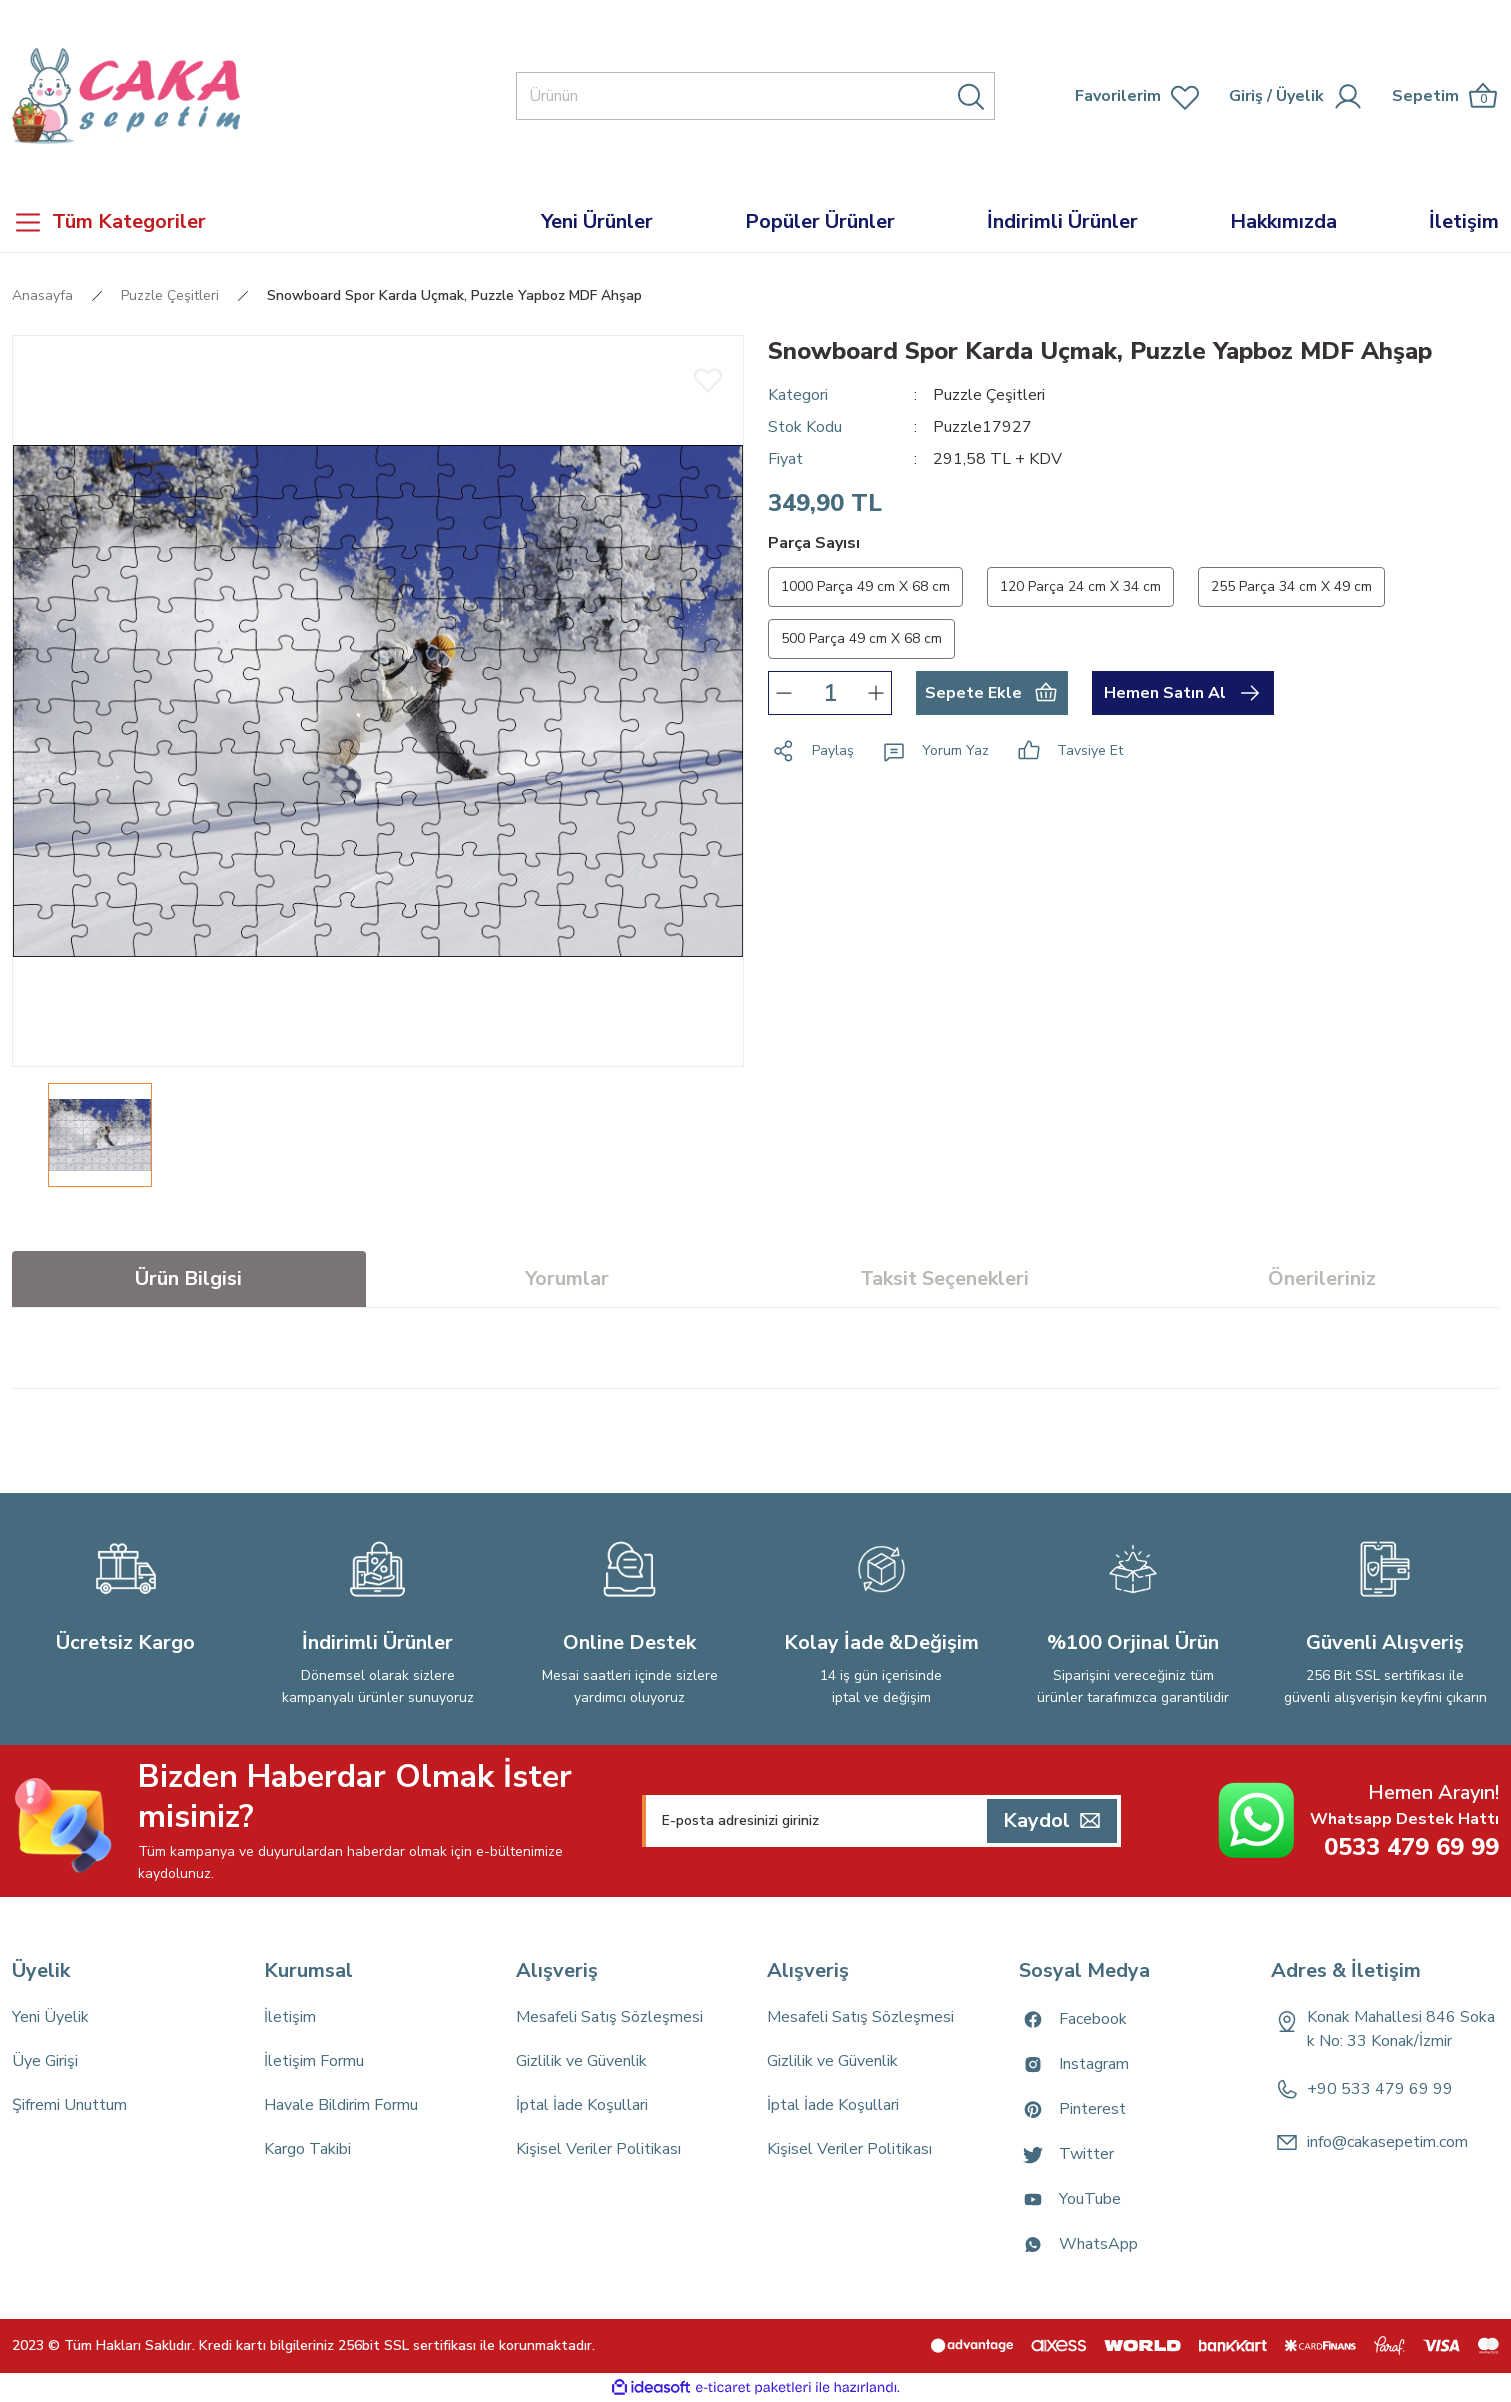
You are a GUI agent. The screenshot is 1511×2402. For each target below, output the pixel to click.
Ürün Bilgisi (188, 1278)
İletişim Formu (314, 2061)
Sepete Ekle (991, 693)
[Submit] (1052, 1821)
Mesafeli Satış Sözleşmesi (609, 2017)
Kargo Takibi (307, 2149)
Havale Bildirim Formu (341, 2105)
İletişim (290, 2017)
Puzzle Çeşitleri (989, 395)
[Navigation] (189, 222)
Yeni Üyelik (50, 2017)
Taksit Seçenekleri (944, 1278)
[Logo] (126, 96)
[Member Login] (1248, 96)
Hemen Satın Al (1183, 693)
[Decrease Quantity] (784, 693)
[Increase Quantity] (876, 693)
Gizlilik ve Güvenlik (581, 2061)
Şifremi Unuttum (69, 2105)
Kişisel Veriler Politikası (598, 2149)
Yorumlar (567, 1278)
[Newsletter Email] (882, 1821)
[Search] (756, 96)
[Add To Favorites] (708, 379)
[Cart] (1445, 96)
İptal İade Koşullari (582, 2105)
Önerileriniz (1322, 1278)
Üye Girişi (45, 2061)
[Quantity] (830, 693)
